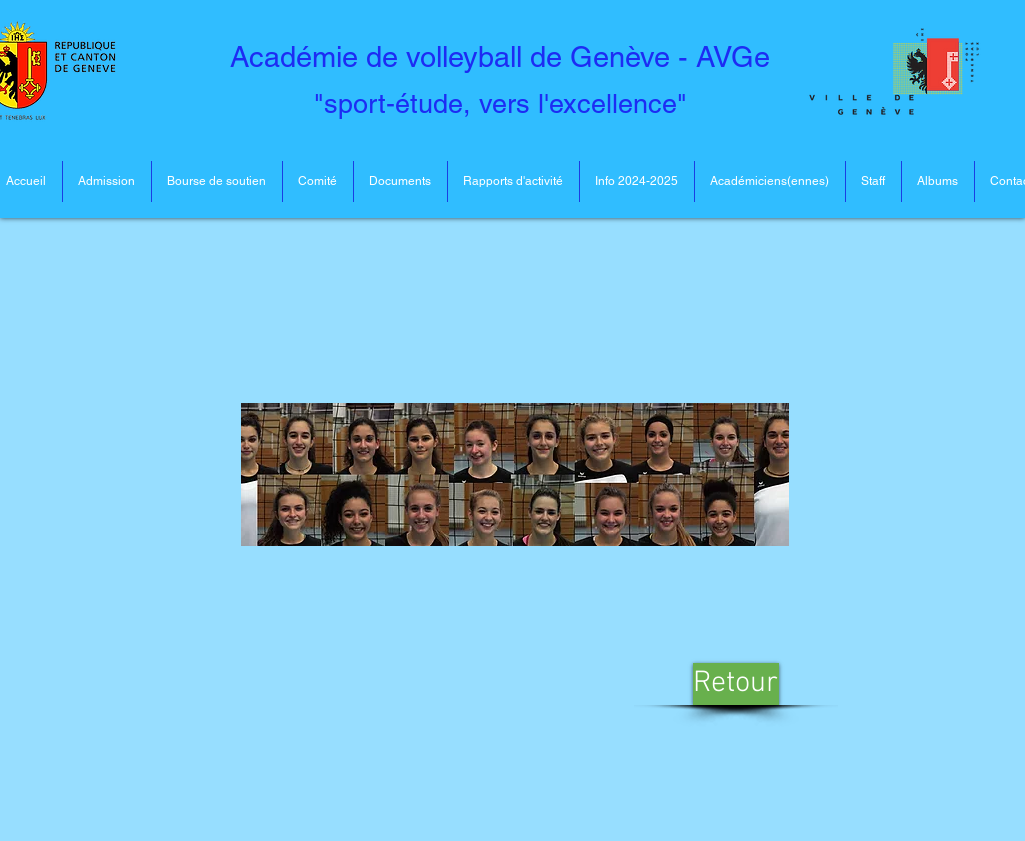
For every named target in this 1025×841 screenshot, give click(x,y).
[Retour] (736, 684)
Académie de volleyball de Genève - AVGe (500, 57)
